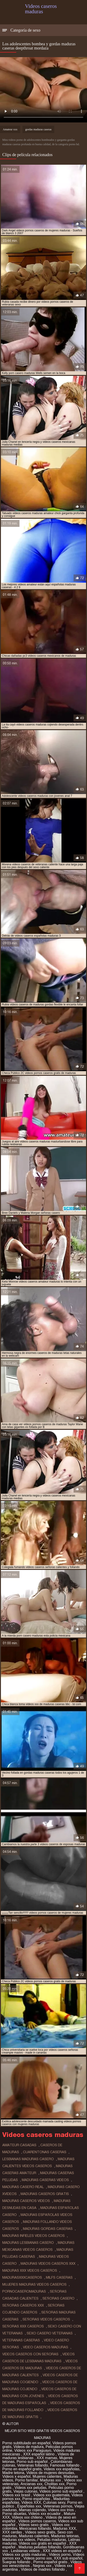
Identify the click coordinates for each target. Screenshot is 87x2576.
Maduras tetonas (65, 2536)
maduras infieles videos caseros (33, 2236)
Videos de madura (28, 2447)
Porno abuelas (14, 2514)
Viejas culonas (25, 2491)
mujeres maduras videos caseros (34, 2284)
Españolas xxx (29, 2506)
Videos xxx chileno (28, 2517)
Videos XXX (31, 2502)
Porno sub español (32, 2462)
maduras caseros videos (26, 2201)
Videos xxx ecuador (45, 2514)
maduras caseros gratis (45, 2194)
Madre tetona (13, 2473)
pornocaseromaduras (24, 2291)
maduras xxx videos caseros (29, 2270)
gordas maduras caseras (38, 129)
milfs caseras (59, 2277)
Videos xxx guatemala (51, 2495)
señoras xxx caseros (23, 2326)
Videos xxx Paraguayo (32, 2450)
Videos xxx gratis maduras (24, 2554)
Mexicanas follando (35, 2528)
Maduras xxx (51, 2480)
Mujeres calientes (46, 2476)
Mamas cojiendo (32, 2510)
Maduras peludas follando (39, 2547)
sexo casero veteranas (50, 2333)
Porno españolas (36, 2499)
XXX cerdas (12, 2532)
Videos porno (60, 2554)
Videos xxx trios (61, 2510)
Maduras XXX (64, 2528)
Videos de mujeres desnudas (50, 2473)
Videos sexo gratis (34, 2525)
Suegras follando (16, 2562)
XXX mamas (47, 2458)
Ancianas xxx (31, 2484)
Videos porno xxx (37, 2558)
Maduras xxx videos (18, 2540)
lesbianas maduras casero (28, 2159)
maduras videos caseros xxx (48, 2263)
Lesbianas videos (26, 2551)
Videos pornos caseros (37, 2521)
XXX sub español (68, 2558)
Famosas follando (65, 2465)
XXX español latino (39, 2454)
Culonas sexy (54, 2502)
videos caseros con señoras (30, 2354)
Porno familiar (26, 2480)
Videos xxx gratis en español (43, 2543)
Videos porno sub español (61, 2491)
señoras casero (58, 2298)
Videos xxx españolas (61, 2469)
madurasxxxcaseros (22, 2277)
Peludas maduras (51, 2540)
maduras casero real (23, 2187)
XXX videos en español (62, 2551)
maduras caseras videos (45, 2180)
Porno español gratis (50, 2562)
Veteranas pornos (57, 2506)
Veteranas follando (32, 2465)
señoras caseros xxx (23, 2305)
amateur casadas (19, 2145)
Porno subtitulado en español (26, 2443)
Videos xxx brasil (16, 2495)
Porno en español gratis (22, 2469)
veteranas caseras (21, 2340)
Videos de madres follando (43, 2569)
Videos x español (16, 2476)
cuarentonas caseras (44, 2152)
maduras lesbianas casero (28, 2243)
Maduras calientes (34, 2536)
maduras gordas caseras (48, 2229)
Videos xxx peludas (30, 2488)
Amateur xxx (10, 129)
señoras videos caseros (46, 2319)
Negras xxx (42, 2566)
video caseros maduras (45, 2347)
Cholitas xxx (54, 2484)
